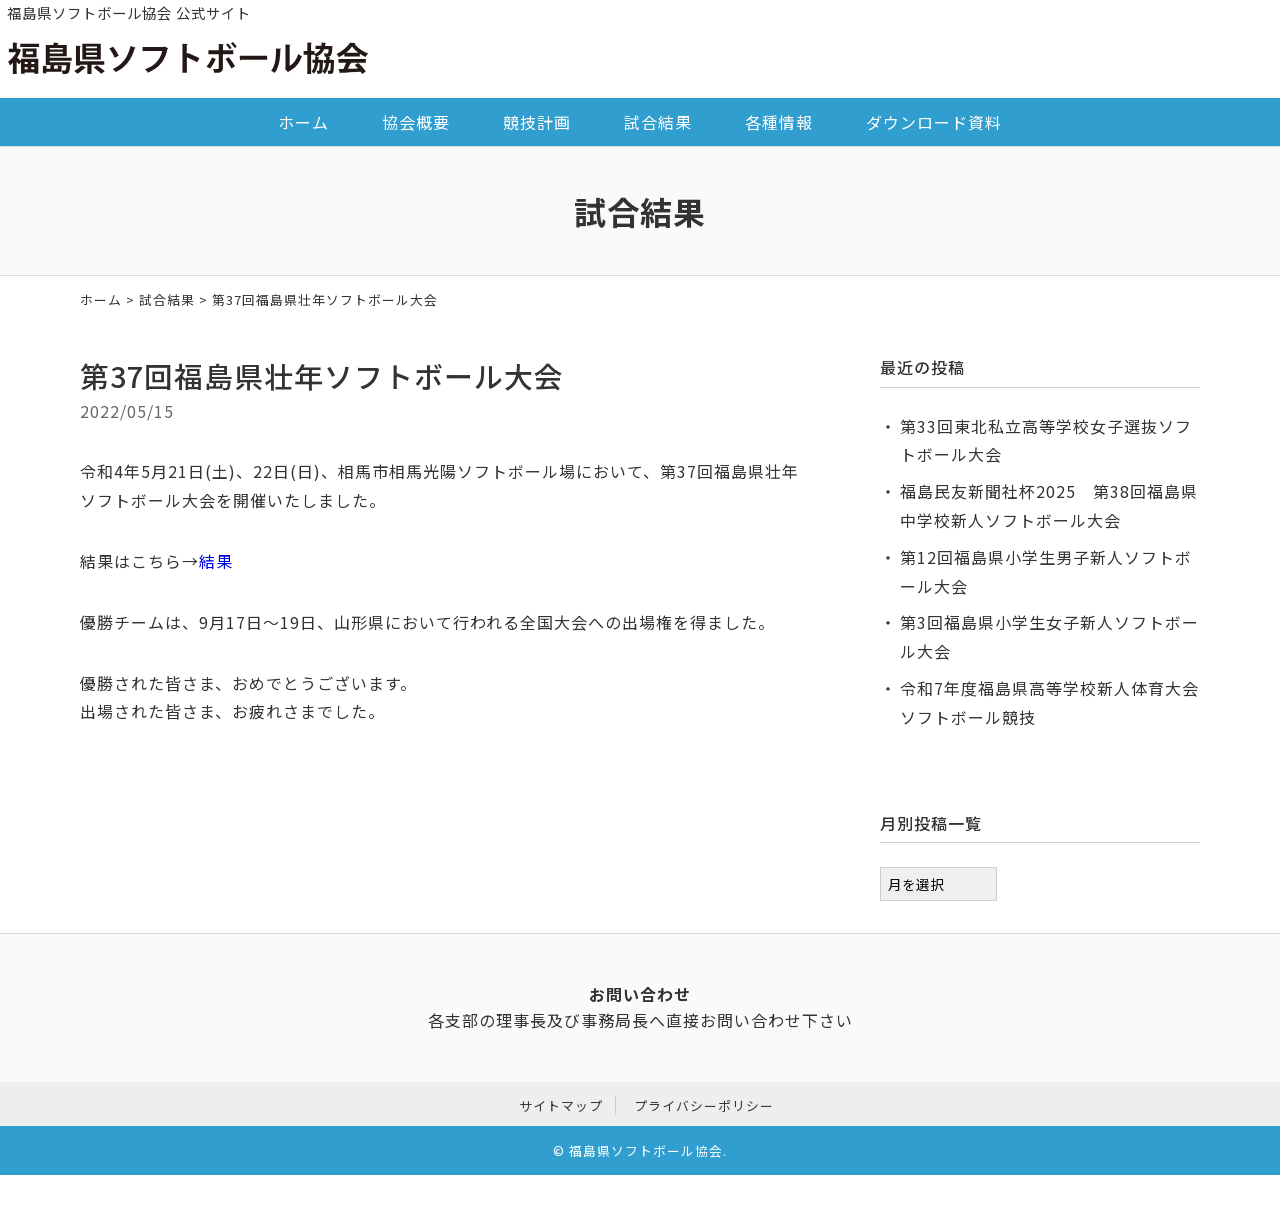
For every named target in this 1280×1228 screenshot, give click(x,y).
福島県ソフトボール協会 (646, 1148)
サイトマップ (561, 1102)
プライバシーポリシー (704, 1102)
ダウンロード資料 (934, 122)
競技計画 (537, 122)
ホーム (303, 122)
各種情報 (779, 122)
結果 (216, 561)
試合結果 (658, 122)
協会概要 (416, 122)
